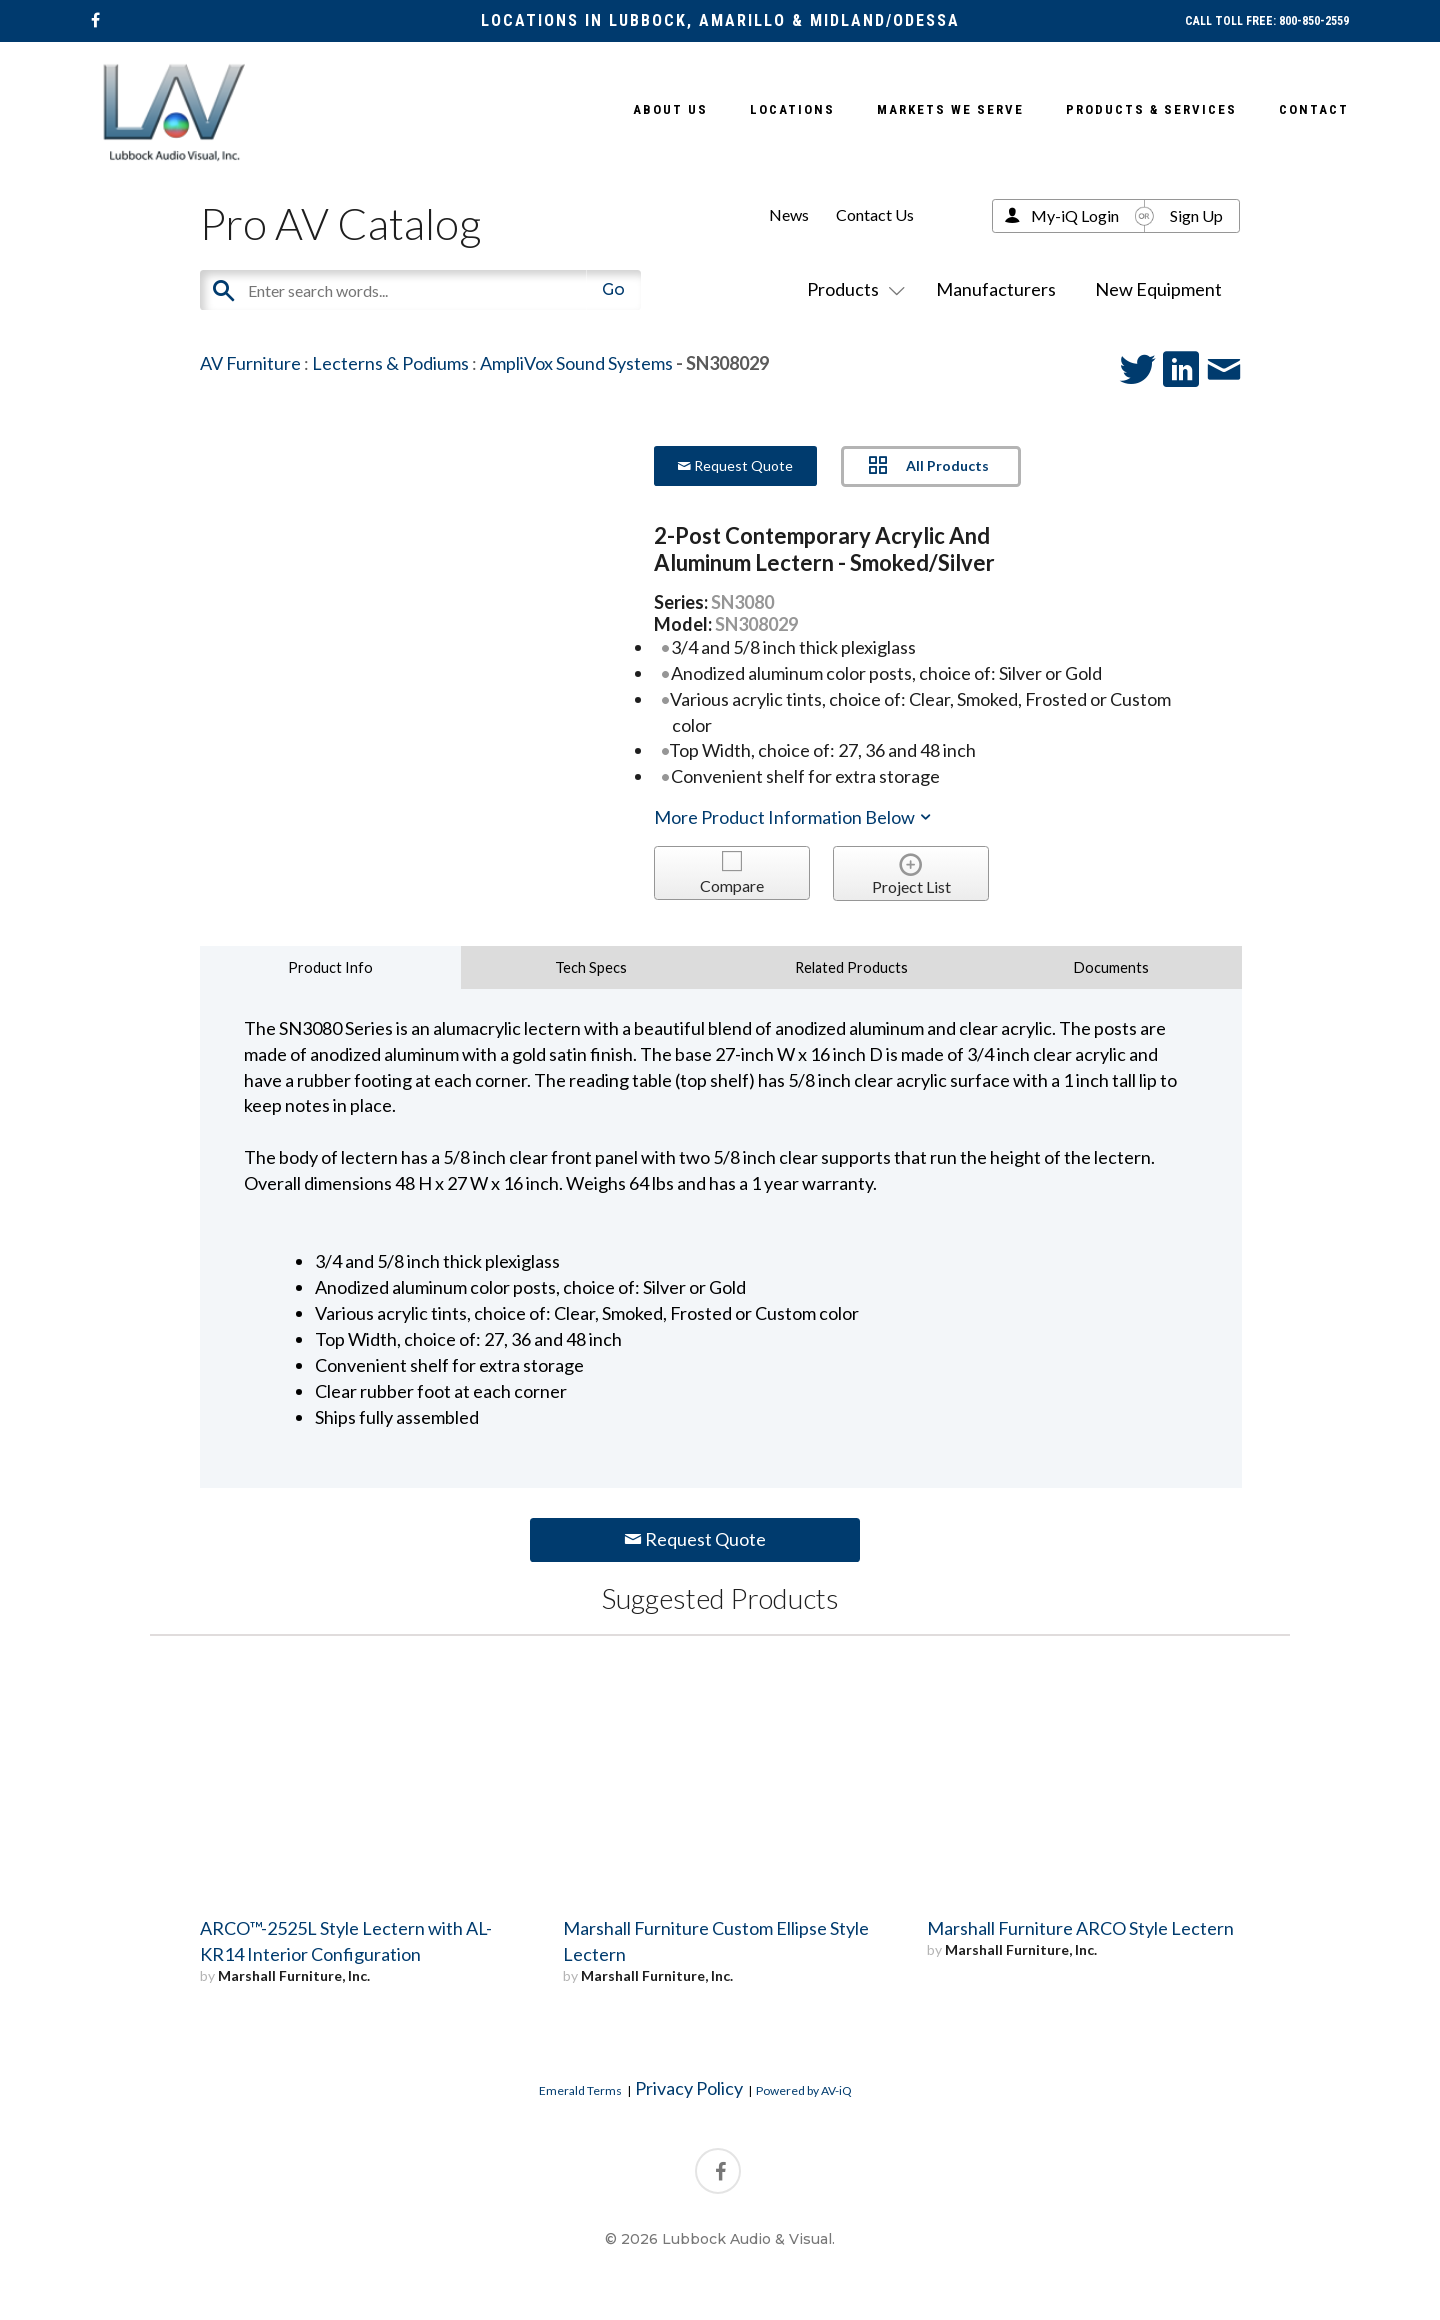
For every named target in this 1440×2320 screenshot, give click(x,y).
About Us (670, 109)
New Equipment (1158, 289)
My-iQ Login (1075, 215)
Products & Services (1151, 109)
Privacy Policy (689, 2088)
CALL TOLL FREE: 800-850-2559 (1267, 21)
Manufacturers (996, 289)
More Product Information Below (794, 817)
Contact (1314, 109)
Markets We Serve (950, 109)
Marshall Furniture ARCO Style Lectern (1080, 1928)
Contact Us (875, 214)
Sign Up (1196, 215)
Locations (792, 109)
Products (852, 289)
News (789, 214)
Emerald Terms (580, 2090)
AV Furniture (250, 363)
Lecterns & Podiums (390, 363)
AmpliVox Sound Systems (576, 363)
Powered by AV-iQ (804, 2090)
